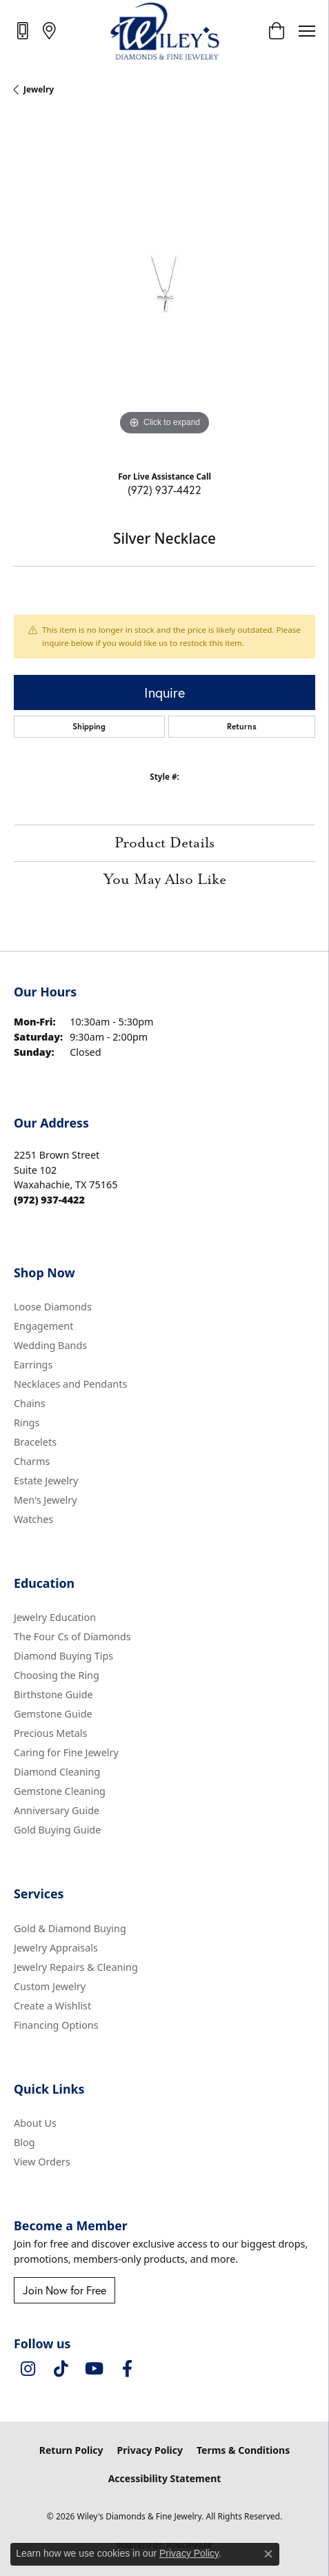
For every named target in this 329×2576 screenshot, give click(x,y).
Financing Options (56, 2025)
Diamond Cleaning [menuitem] (57, 1771)
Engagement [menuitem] (43, 1326)
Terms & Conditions (243, 2450)
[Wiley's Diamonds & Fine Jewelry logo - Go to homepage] (164, 31)
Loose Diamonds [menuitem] (53, 1306)
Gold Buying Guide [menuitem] (57, 1829)
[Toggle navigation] (307, 31)
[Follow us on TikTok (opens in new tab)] (60, 2369)
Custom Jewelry (50, 1986)
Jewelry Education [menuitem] (55, 1617)
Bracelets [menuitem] (35, 1441)
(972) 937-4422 (164, 489)
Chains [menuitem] (30, 1403)
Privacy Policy (150, 2450)
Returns (242, 726)
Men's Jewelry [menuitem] (45, 1499)
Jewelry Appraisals (56, 1947)
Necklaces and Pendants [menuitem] (70, 1383)
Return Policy (71, 2450)
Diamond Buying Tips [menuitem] (63, 1655)
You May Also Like (164, 880)
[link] (24, 30)
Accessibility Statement (164, 2478)
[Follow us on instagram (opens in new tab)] (27, 2369)
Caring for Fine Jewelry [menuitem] (66, 1752)
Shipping (89, 726)
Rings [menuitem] (26, 1422)
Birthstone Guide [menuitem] (53, 1694)
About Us (35, 2123)
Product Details (164, 843)
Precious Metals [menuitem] (50, 1733)
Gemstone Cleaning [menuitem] (60, 1791)
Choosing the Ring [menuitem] (56, 1675)
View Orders (42, 2161)
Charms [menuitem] (32, 1461)
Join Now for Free (64, 2290)
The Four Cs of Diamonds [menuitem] (72, 1636)
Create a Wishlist (52, 2005)
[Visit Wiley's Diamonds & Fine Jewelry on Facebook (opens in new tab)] (127, 2369)
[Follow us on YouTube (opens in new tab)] (94, 2369)
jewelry (38, 89)
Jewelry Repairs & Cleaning (76, 1967)
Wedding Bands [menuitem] (50, 1345)
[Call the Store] (49, 1199)
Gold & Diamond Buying (70, 1928)
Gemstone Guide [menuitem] (53, 1713)
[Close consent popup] (268, 2554)
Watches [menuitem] (33, 1519)
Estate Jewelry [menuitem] (46, 1480)
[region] (164, 288)
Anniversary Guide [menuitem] (56, 1810)
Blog (24, 2142)
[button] (276, 31)
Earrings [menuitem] (33, 1364)
